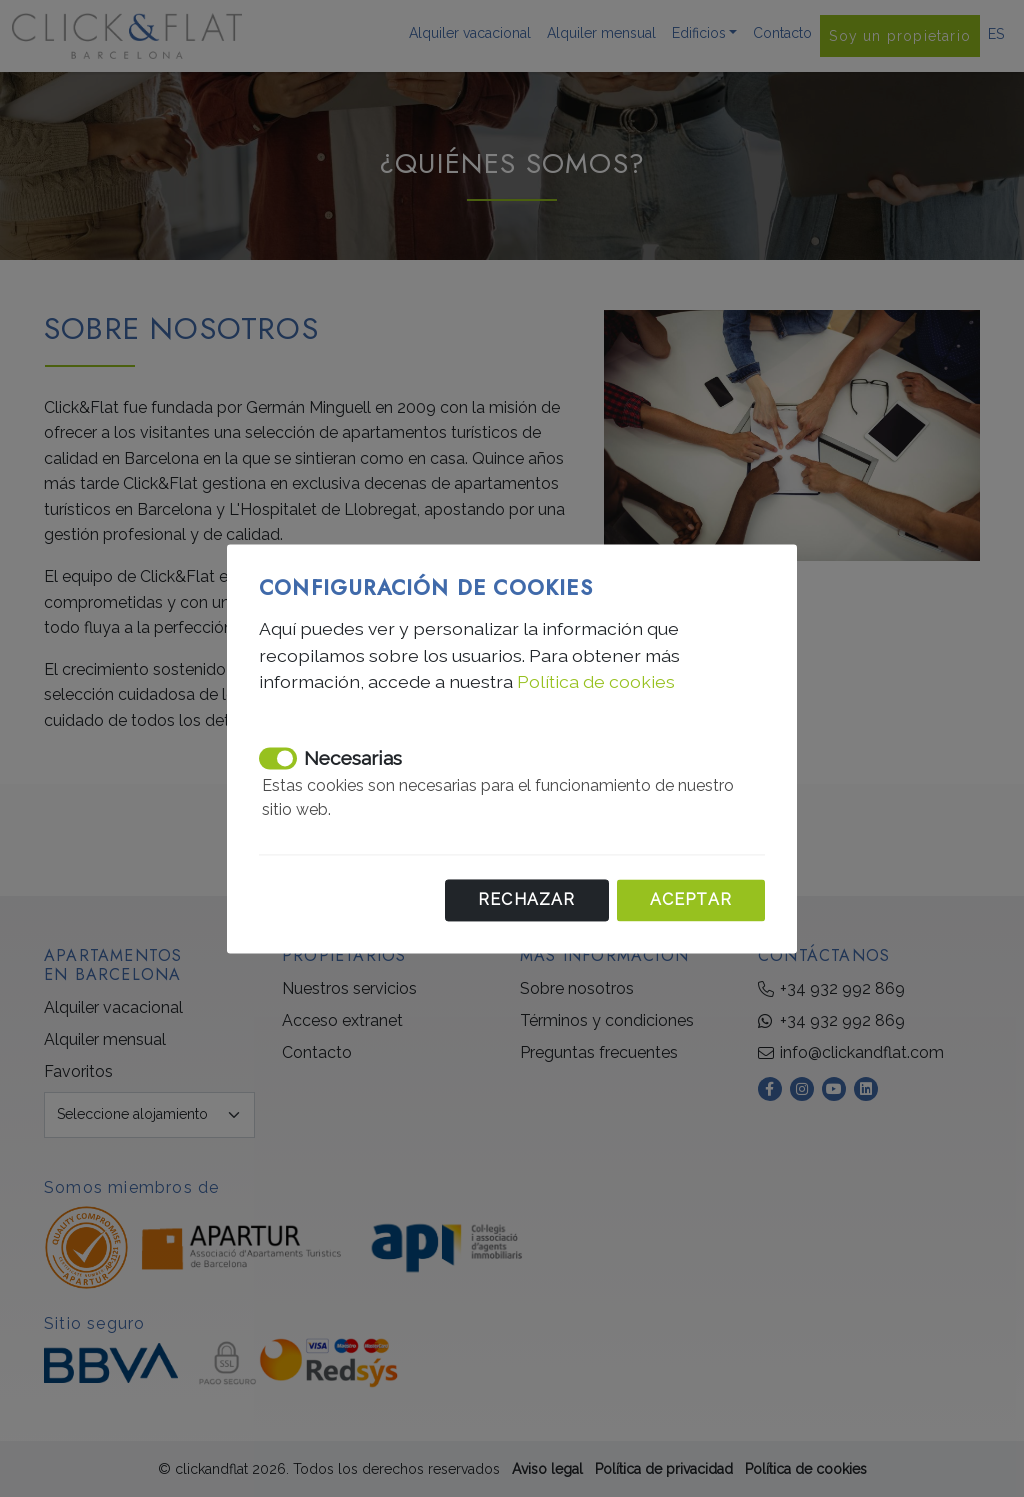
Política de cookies (596, 681)
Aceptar (691, 899)
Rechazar (527, 899)
